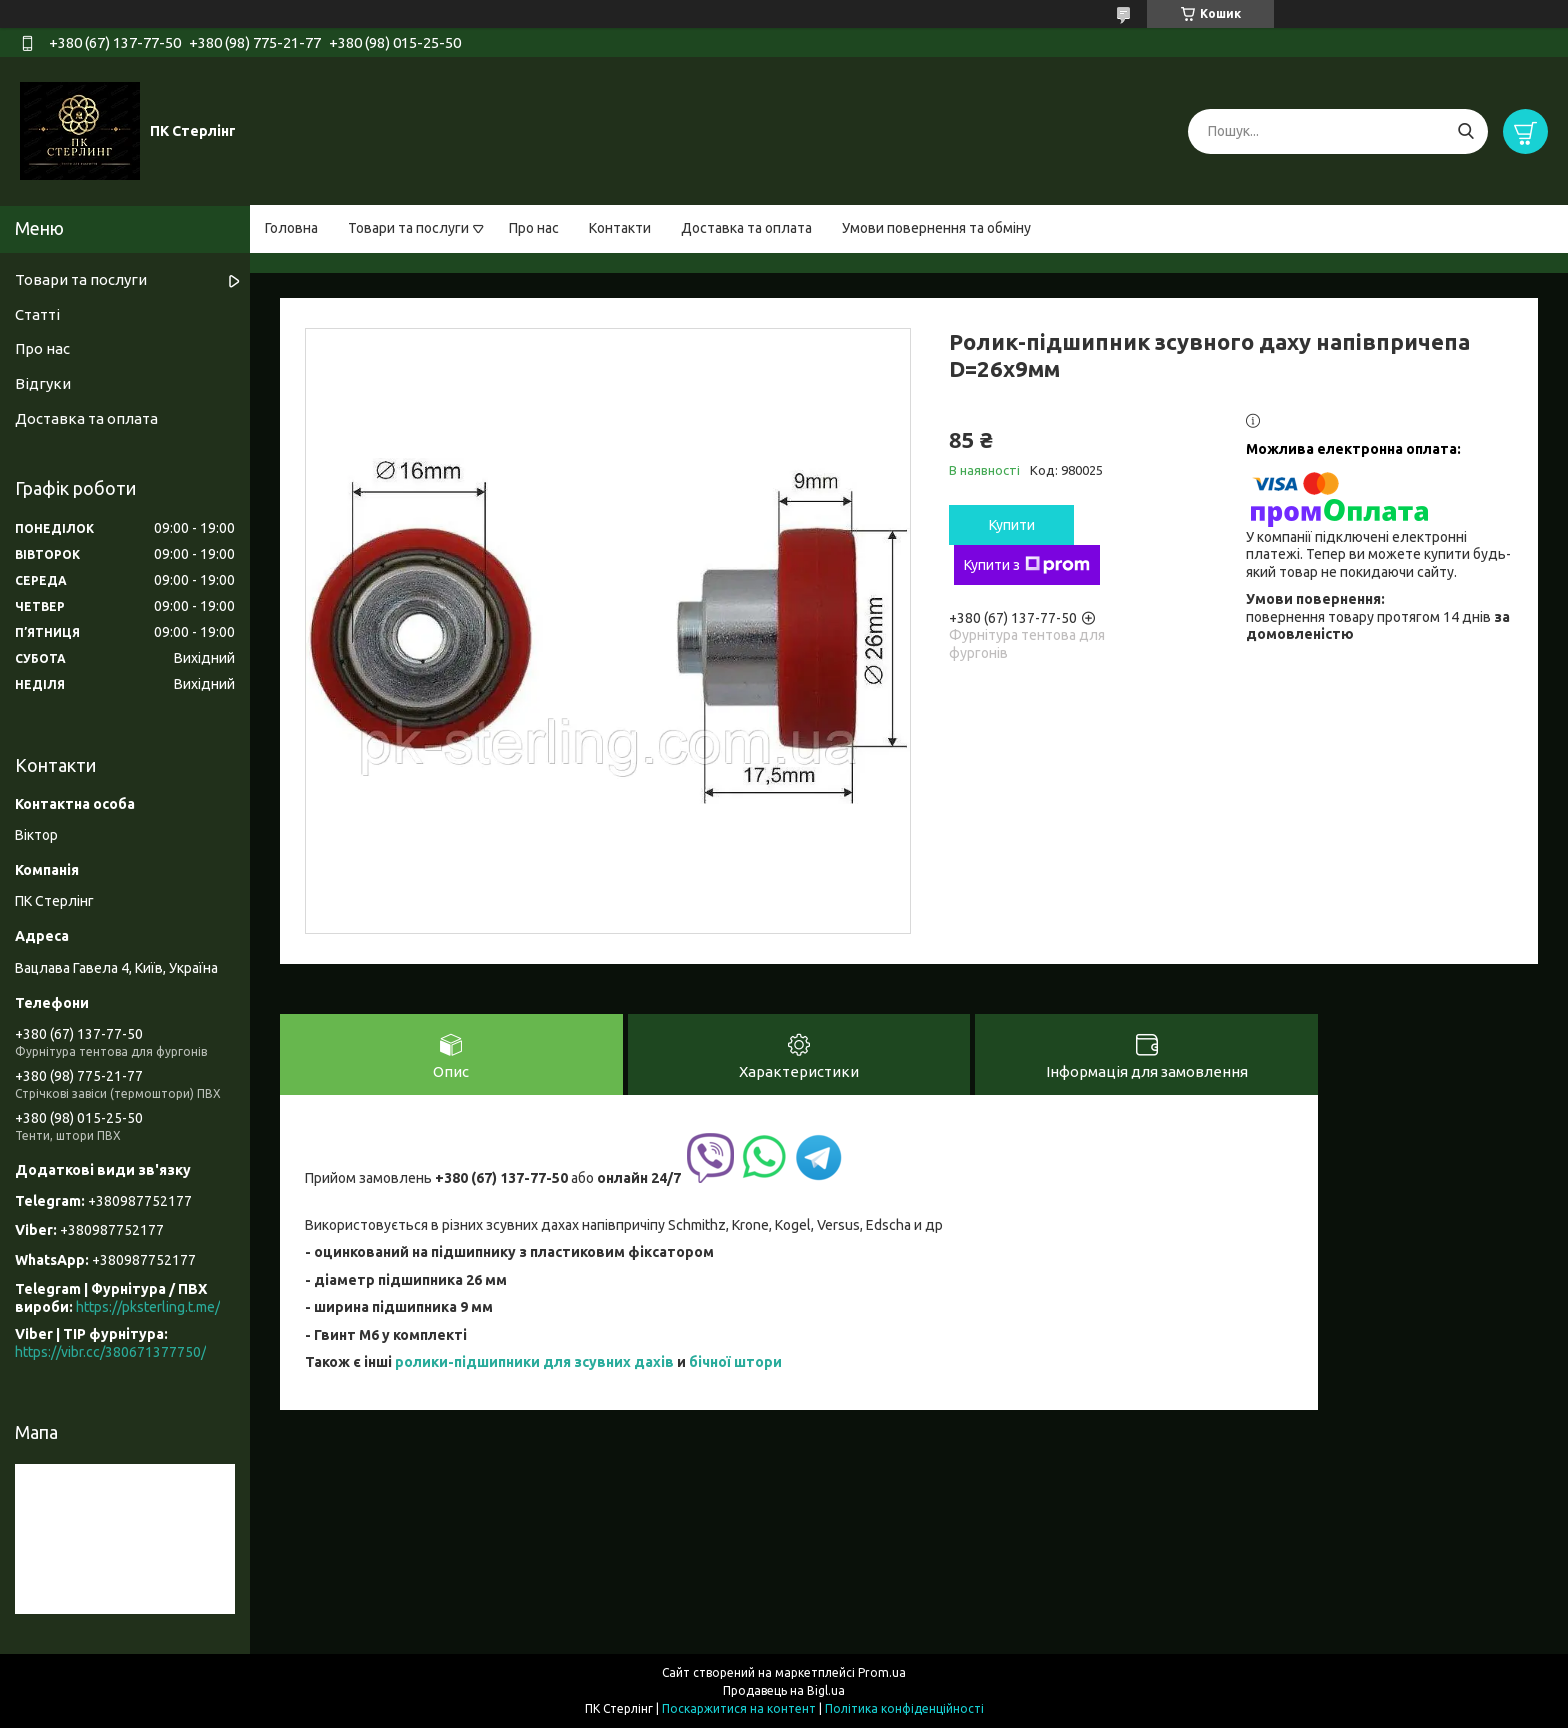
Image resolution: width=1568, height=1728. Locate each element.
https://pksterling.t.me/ (148, 1307)
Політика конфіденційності (904, 1708)
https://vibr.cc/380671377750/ (110, 1352)
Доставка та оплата (746, 228)
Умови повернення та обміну (936, 228)
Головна (291, 228)
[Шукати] (1465, 131)
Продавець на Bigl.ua (784, 1690)
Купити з (1027, 565)
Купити (1012, 525)
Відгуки (43, 383)
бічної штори (735, 1362)
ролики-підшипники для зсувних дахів (534, 1362)
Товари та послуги (408, 228)
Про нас (534, 228)
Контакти (620, 228)
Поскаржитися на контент (739, 1708)
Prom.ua (882, 1672)
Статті (37, 314)
